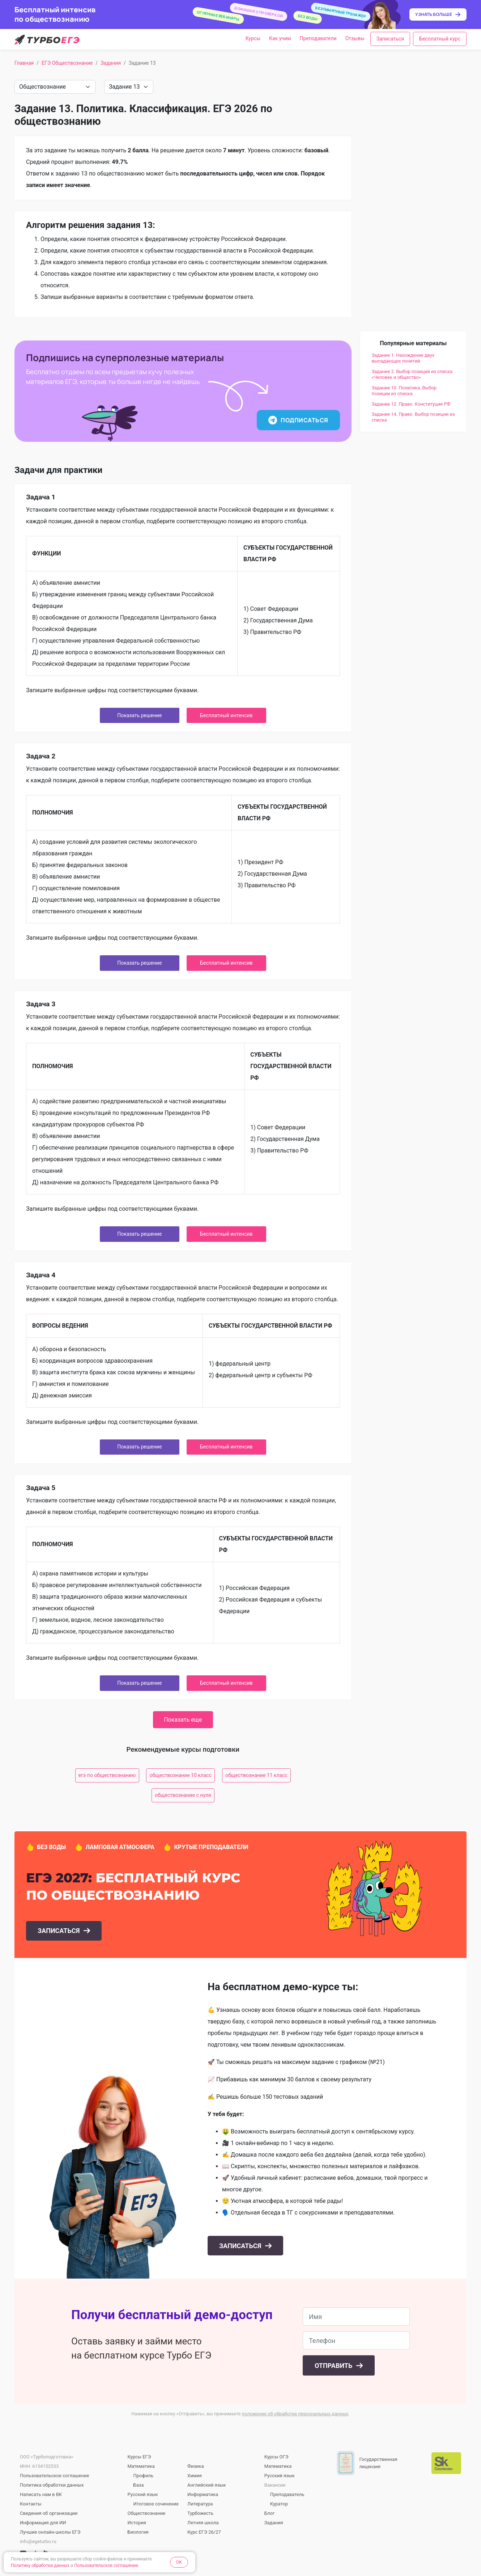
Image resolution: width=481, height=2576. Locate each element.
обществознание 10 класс (180, 1775)
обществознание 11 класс (256, 1775)
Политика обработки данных (52, 2485)
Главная (24, 63)
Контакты (31, 2504)
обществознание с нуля (183, 1795)
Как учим (280, 38)
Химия (194, 2475)
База (138, 2485)
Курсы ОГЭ (276, 2456)
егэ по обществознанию (107, 1775)
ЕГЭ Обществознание (67, 63)
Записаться (390, 39)
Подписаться (298, 420)
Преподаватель (287, 2494)
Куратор (279, 2504)
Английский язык (206, 2485)
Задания (111, 63)
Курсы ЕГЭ (139, 2456)
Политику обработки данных (40, 2565)
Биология (138, 2532)
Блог (269, 2513)
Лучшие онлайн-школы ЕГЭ (50, 2532)
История (137, 2522)
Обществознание (147, 2513)
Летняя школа (203, 2522)
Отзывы (355, 38)
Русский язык (143, 2494)
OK (179, 2562)
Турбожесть (200, 2513)
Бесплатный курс (439, 39)
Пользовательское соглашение (54, 2475)
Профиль (143, 2475)
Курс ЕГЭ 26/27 (204, 2532)
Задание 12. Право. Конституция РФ (411, 404)
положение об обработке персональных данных (295, 2413)
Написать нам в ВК (41, 2494)
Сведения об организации (48, 2513)
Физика (195, 2466)
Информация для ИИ (43, 2522)
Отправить (334, 2365)
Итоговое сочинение (156, 2504)
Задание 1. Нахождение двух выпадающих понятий (403, 358)
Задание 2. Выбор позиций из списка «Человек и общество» (412, 374)
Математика (141, 2466)
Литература (200, 2504)
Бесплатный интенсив (226, 715)
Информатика (202, 2494)
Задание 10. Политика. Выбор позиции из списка (404, 390)
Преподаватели (317, 38)
